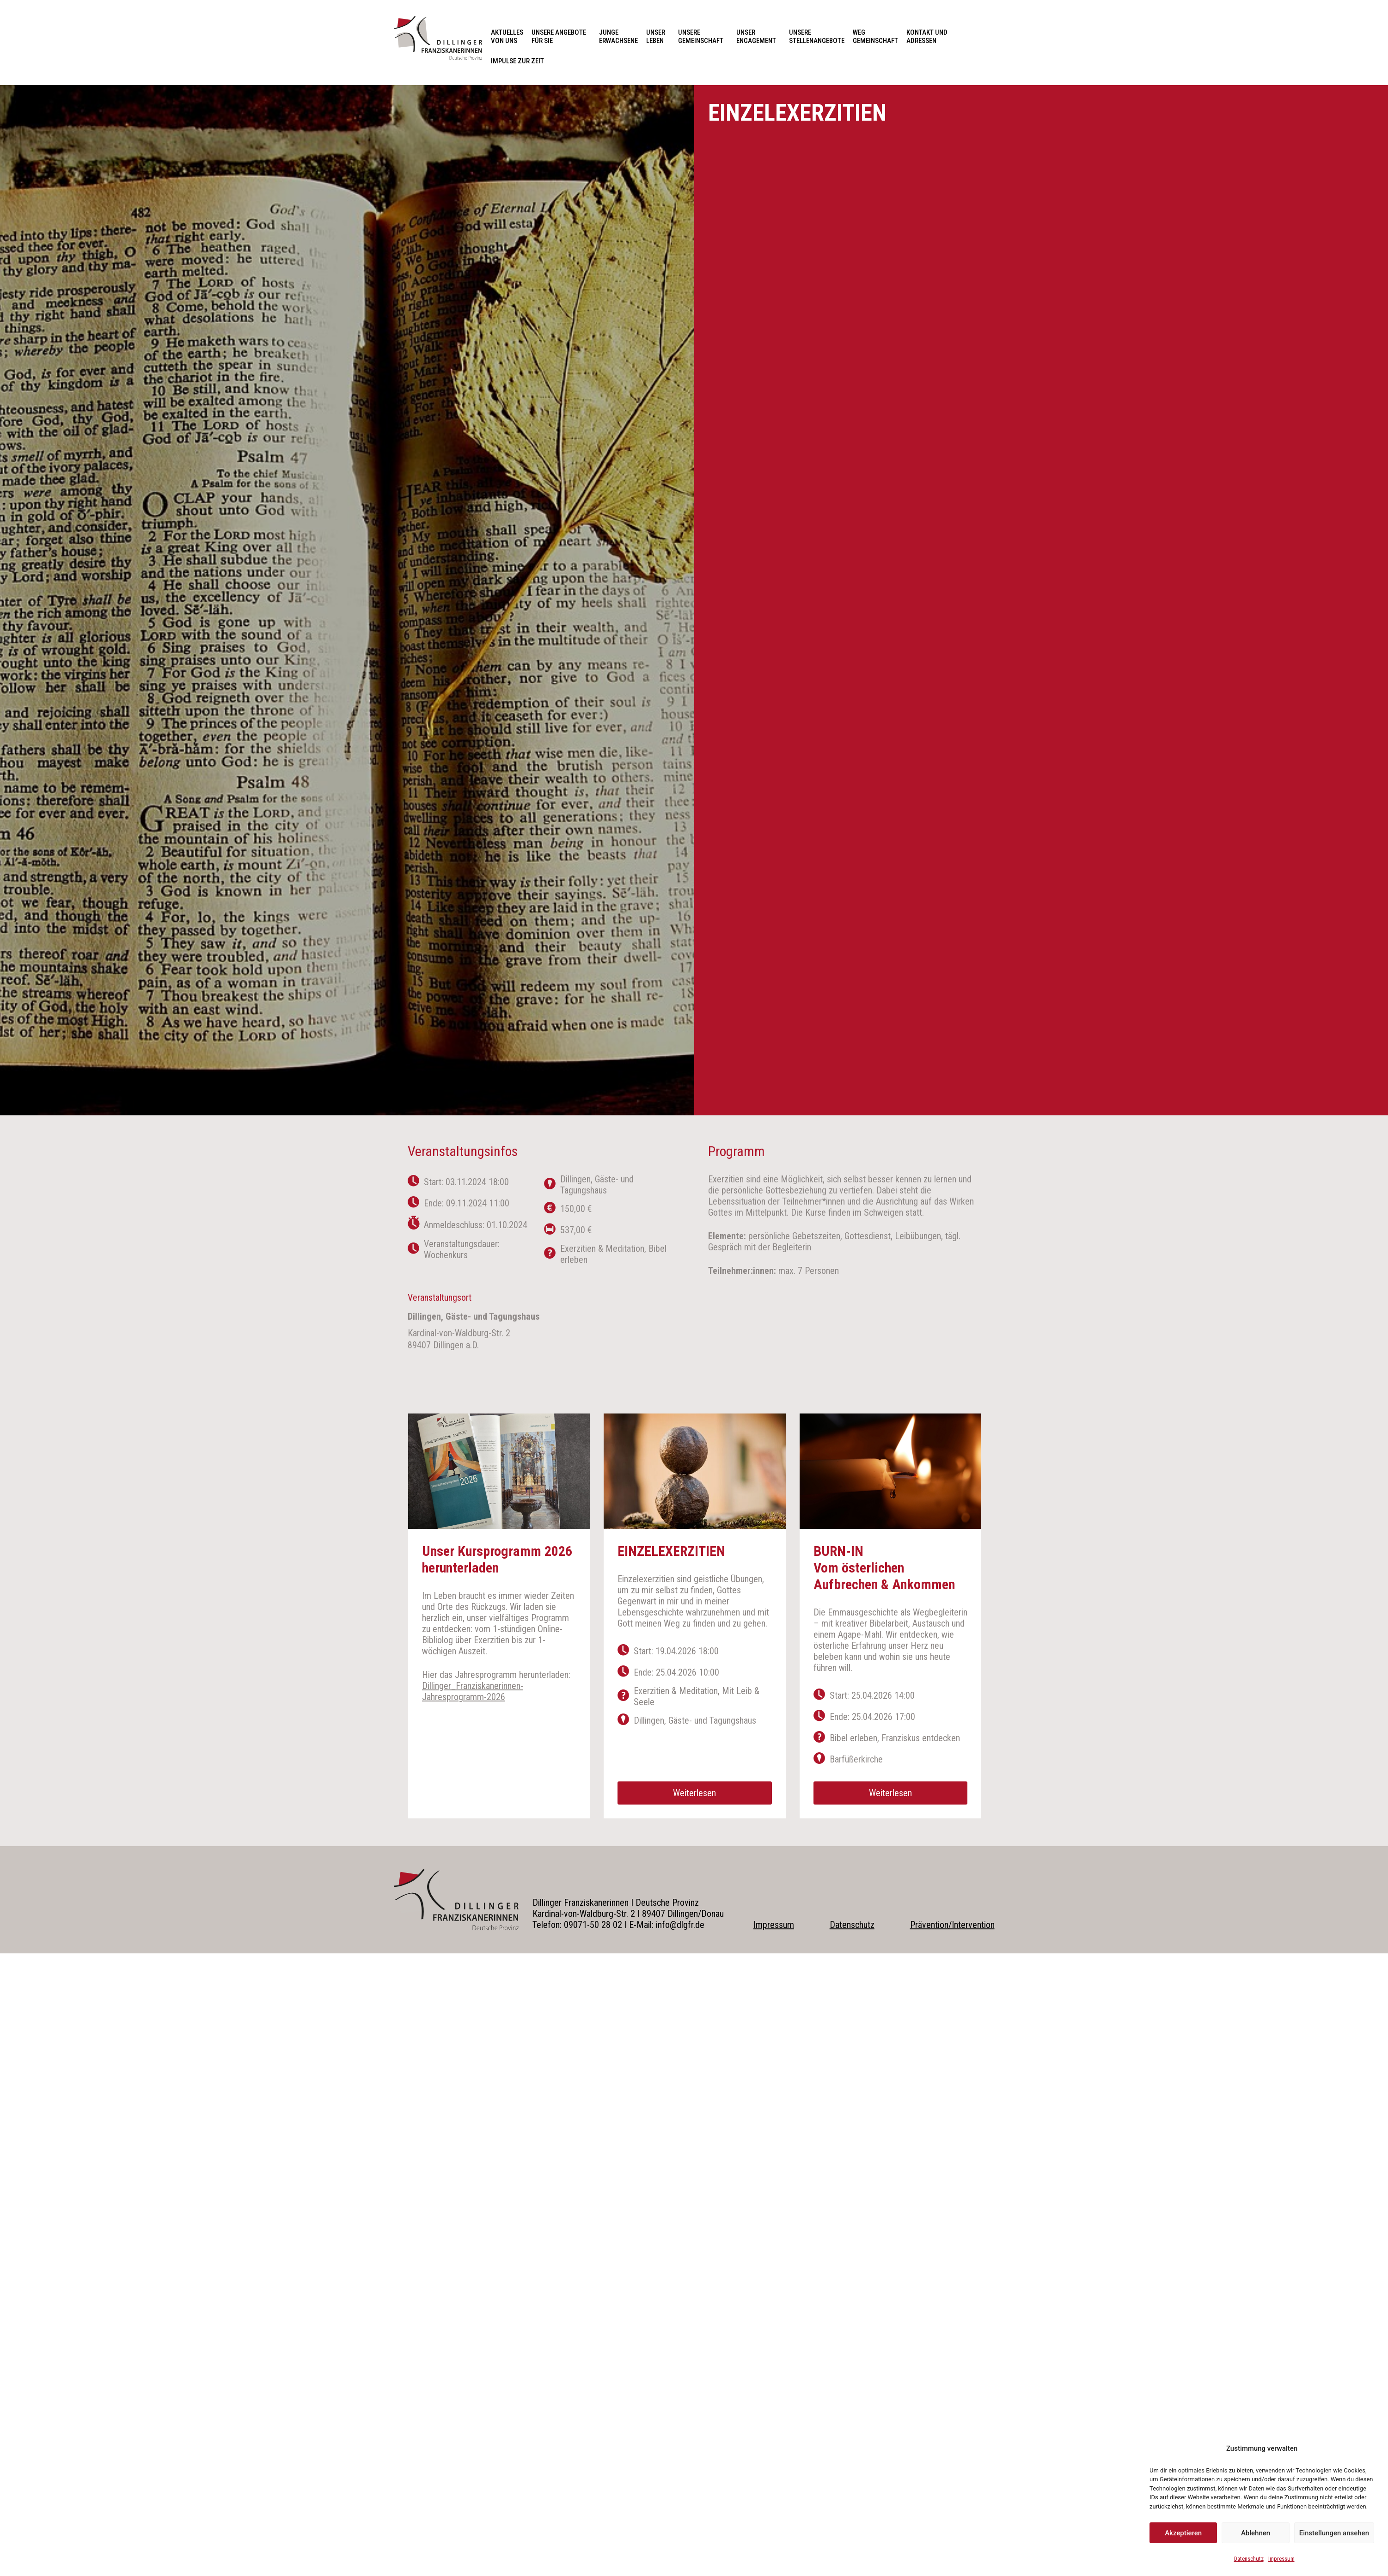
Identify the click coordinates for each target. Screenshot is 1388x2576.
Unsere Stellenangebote (816, 36)
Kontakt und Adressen (929, 36)
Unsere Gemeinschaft (703, 36)
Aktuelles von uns (507, 36)
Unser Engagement (758, 36)
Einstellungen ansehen (1334, 2533)
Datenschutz (1249, 2558)
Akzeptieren (1183, 2533)
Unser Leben (658, 36)
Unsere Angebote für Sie (561, 36)
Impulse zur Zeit (517, 61)
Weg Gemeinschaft (875, 36)
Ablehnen (1255, 2533)
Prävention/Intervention (952, 1924)
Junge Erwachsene (618, 36)
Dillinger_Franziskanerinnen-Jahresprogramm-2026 (472, 1691)
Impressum (1281, 2558)
